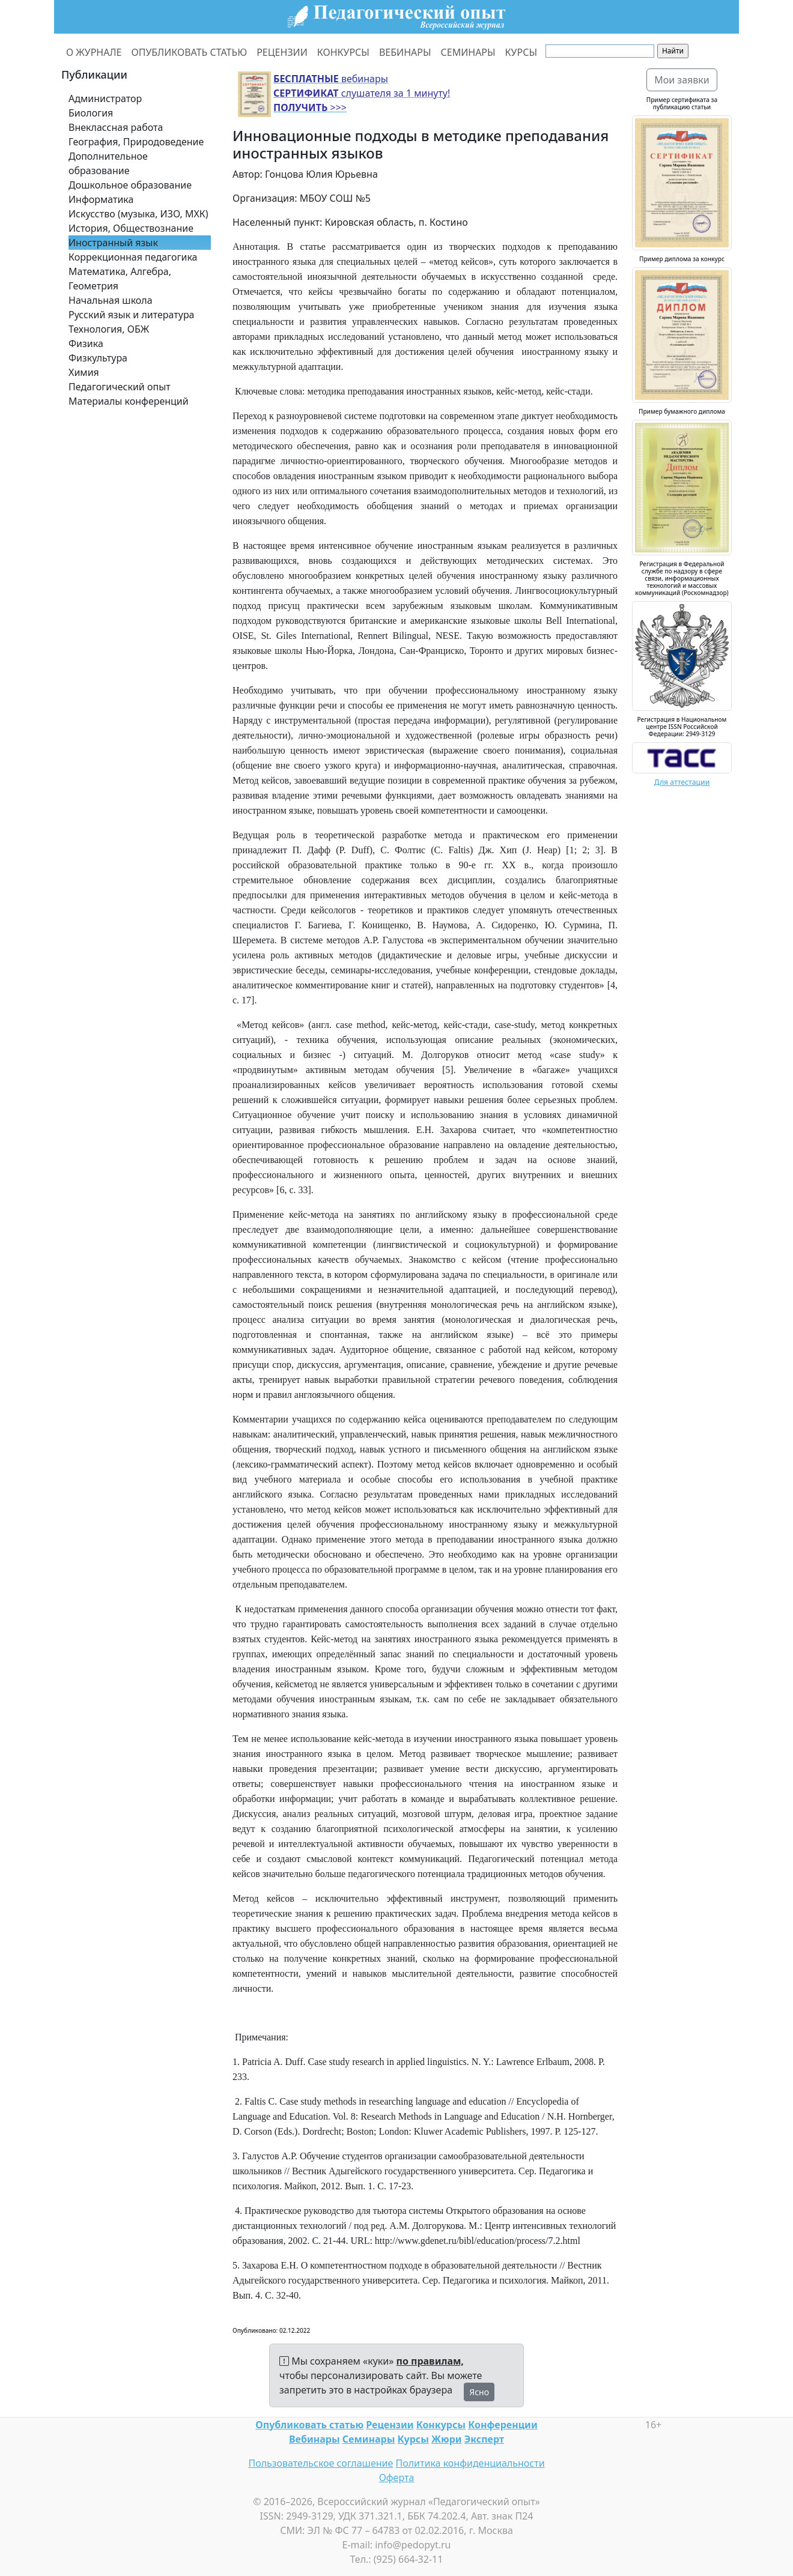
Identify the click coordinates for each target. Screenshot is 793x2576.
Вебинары (314, 2439)
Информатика (100, 199)
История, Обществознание (130, 228)
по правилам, (430, 2361)
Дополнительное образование (108, 163)
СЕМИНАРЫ (468, 52)
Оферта (397, 2477)
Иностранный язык (113, 242)
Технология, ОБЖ (108, 329)
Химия (83, 372)
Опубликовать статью (309, 2424)
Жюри (446, 2439)
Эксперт (484, 2439)
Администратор (105, 98)
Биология (90, 112)
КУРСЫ (521, 52)
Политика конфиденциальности (470, 2463)
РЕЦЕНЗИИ (282, 52)
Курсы (413, 2439)
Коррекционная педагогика (132, 257)
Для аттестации (682, 782)
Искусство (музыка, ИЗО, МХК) (138, 213)
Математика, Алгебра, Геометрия (119, 278)
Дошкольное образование (130, 185)
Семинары (368, 2439)
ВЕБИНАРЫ (405, 52)
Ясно (479, 2392)
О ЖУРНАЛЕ (94, 52)
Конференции (502, 2424)
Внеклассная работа (115, 127)
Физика (85, 343)
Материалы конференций (128, 401)
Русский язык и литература (131, 314)
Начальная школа (110, 300)
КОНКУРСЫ (343, 52)
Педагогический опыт (119, 386)
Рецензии (389, 2424)
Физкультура (97, 357)
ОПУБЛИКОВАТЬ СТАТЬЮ (190, 52)
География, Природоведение (136, 141)
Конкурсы (441, 2424)
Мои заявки (681, 79)
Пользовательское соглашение (320, 2463)
